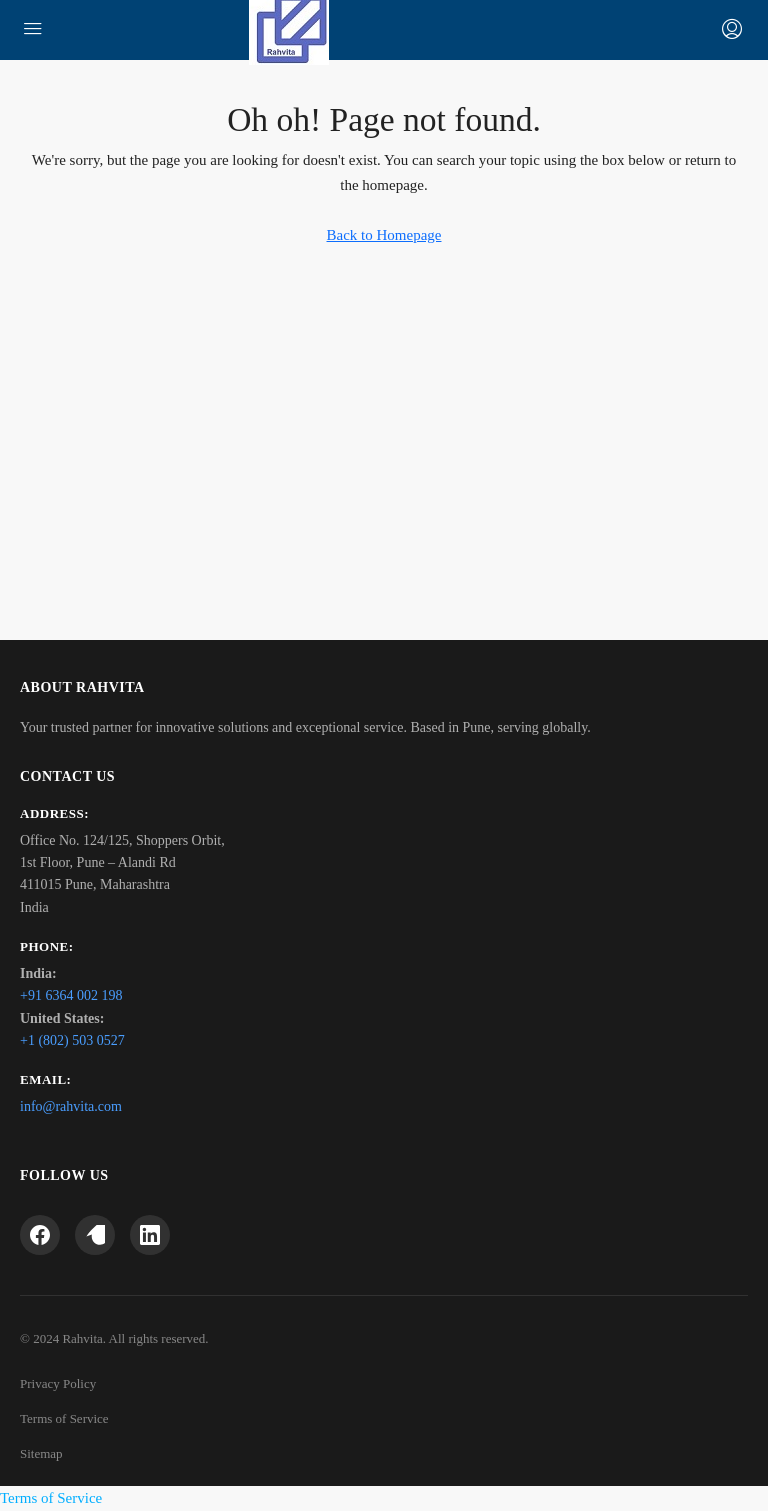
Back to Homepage (384, 235)
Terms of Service (64, 1418)
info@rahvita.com (71, 1106)
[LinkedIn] (150, 1235)
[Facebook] (40, 1235)
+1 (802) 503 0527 (72, 1040)
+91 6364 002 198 (71, 995)
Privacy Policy (58, 1383)
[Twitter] (95, 1235)
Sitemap (41, 1453)
